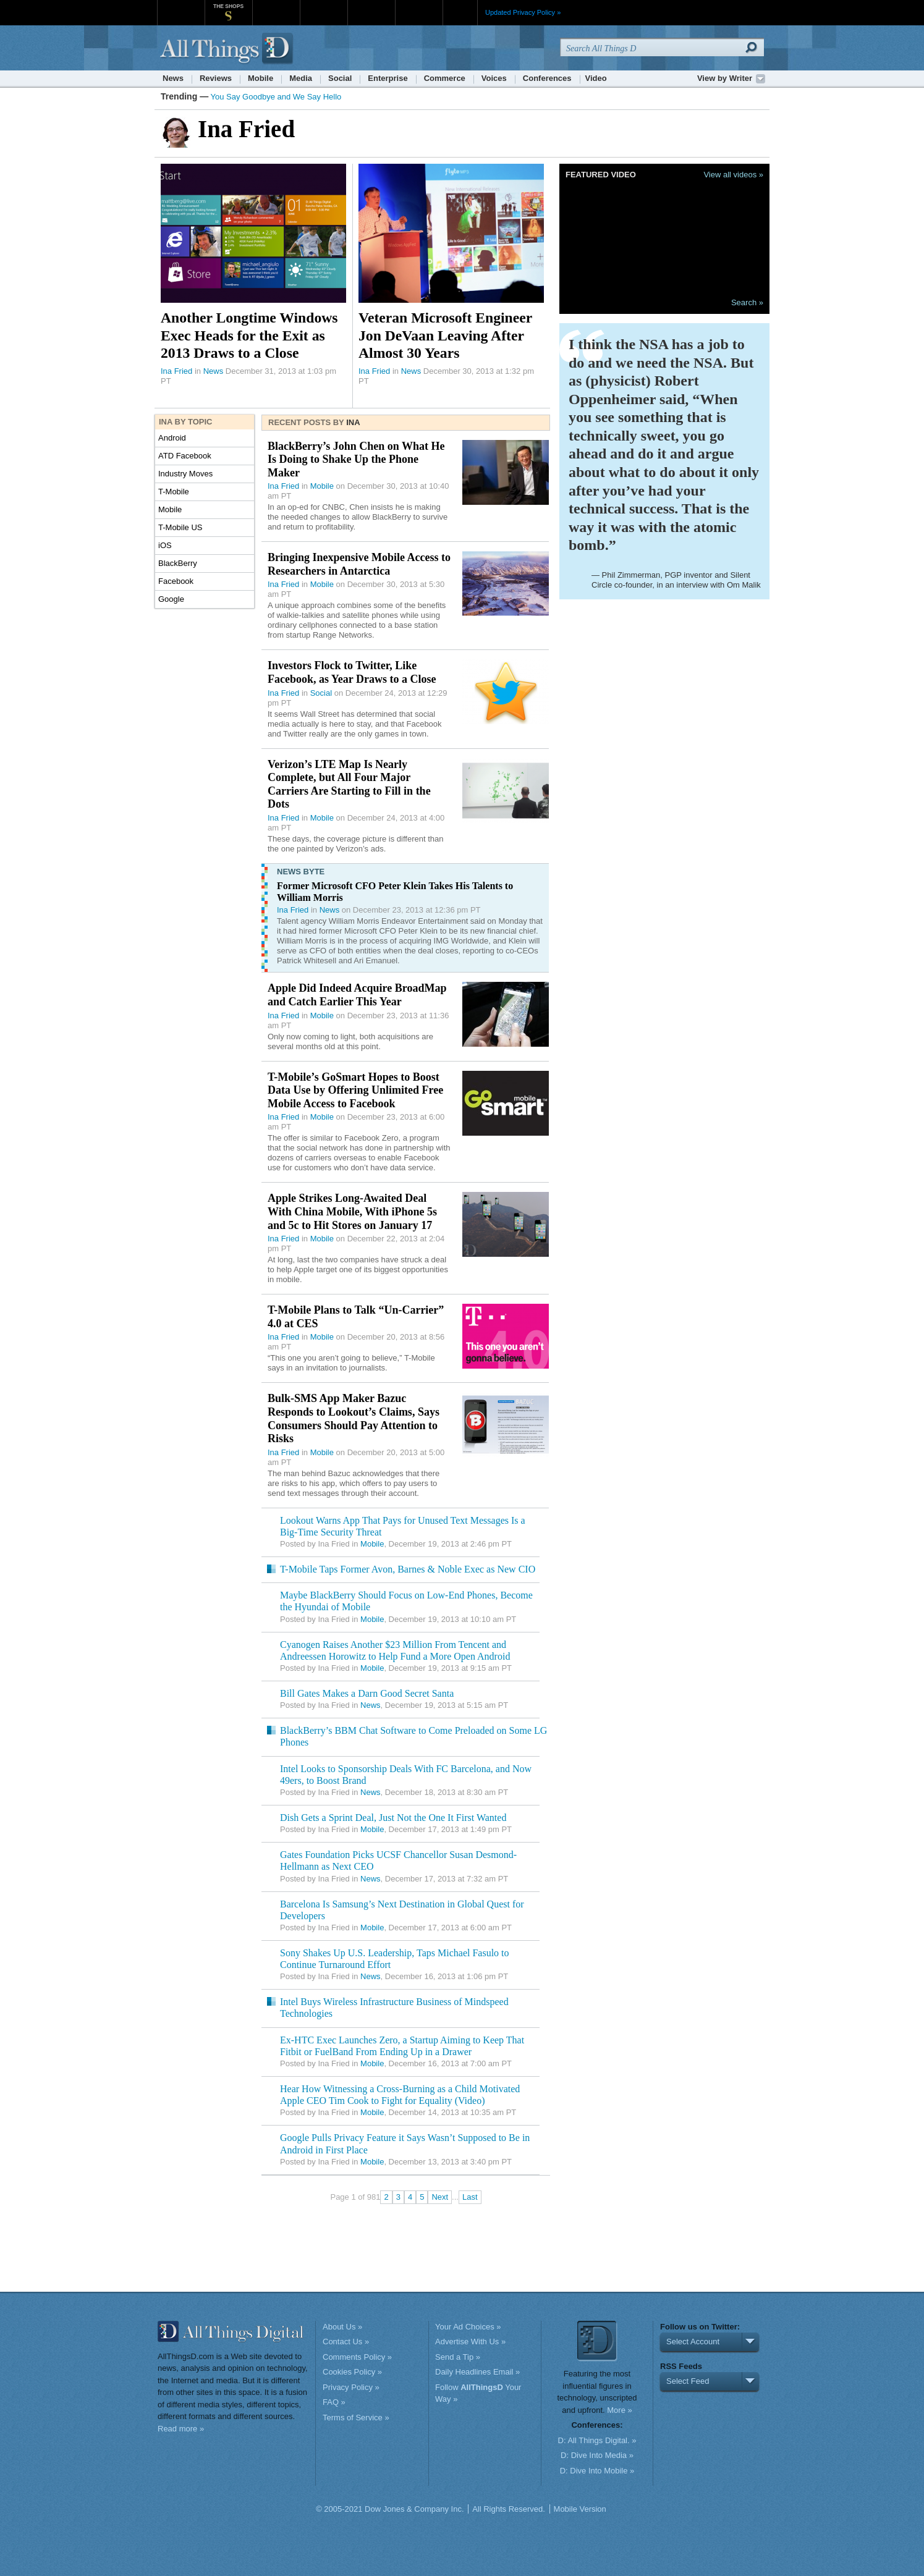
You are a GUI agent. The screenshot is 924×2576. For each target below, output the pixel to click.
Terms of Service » (356, 2417)
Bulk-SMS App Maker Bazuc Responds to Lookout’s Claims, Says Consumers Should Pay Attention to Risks (353, 1418)
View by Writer (724, 78)
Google (171, 599)
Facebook (175, 581)
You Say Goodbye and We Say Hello (276, 96)
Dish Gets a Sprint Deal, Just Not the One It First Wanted (393, 1817)
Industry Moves (185, 473)
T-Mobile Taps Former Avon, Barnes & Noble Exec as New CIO (407, 1569)
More (460, 12)
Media (300, 78)
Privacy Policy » (351, 2387)
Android (172, 437)
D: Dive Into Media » (597, 2455)
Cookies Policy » (352, 2371)
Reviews (216, 78)
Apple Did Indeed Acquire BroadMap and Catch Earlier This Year (357, 995)
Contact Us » (346, 2341)
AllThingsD (228, 49)
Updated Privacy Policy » (523, 12)
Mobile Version (580, 2509)
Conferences (547, 78)
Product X (419, 5)
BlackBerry (177, 563)
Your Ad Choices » (468, 2326)
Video (596, 78)
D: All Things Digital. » (597, 2440)
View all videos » (733, 174)
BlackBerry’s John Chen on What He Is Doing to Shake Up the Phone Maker (356, 459)
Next (439, 2197)
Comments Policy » (357, 2357)
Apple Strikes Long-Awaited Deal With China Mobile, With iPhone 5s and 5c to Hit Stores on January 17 (352, 1211)
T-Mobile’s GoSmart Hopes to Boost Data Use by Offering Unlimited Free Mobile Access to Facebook (355, 1090)
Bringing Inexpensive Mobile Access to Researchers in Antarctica (359, 564)
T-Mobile (173, 491)
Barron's (323, 5)
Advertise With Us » (470, 2341)
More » (619, 2410)
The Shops (228, 6)
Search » (747, 302)
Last (470, 2197)
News (173, 78)
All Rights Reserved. (508, 2509)
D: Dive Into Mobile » (597, 2470)
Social (340, 78)
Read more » (181, 2428)
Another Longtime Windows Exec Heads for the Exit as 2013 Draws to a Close (249, 335)
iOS (165, 545)
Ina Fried (176, 371)
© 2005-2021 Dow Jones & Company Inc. (390, 2509)
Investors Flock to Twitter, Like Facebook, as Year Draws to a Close (352, 672)
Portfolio (375, 5)
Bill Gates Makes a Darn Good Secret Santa (367, 1693)
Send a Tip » (457, 2357)
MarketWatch (276, 5)
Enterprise (387, 78)
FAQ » (334, 2402)
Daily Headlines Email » (477, 2371)
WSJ (181, 5)
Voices (494, 78)
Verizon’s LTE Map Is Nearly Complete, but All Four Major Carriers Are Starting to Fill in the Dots (349, 784)
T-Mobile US (180, 527)
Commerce (444, 78)
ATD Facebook (184, 455)
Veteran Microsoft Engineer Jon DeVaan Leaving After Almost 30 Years (445, 335)
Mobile (260, 78)
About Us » (342, 2326)
